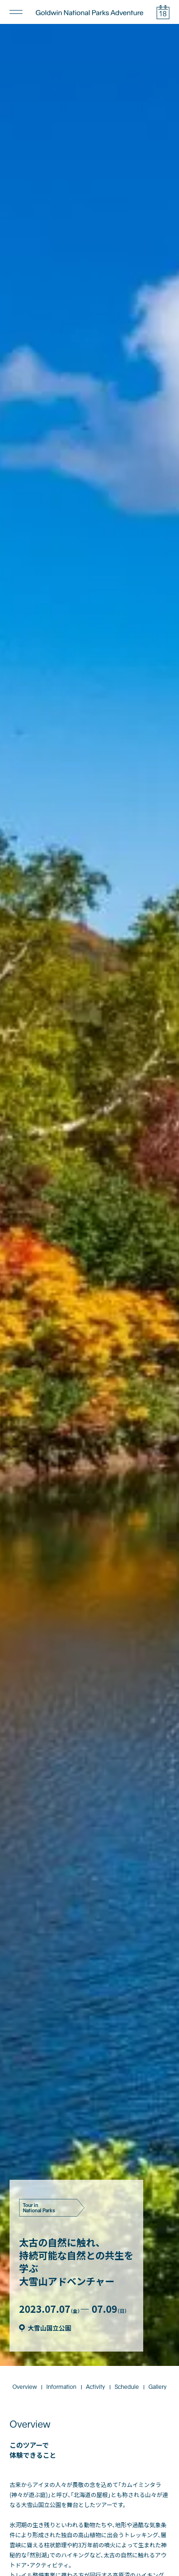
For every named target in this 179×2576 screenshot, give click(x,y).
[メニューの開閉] (16, 12)
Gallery (157, 2252)
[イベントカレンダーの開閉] (163, 12)
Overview (24, 2252)
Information (61, 2252)
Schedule (127, 2252)
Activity (95, 2252)
